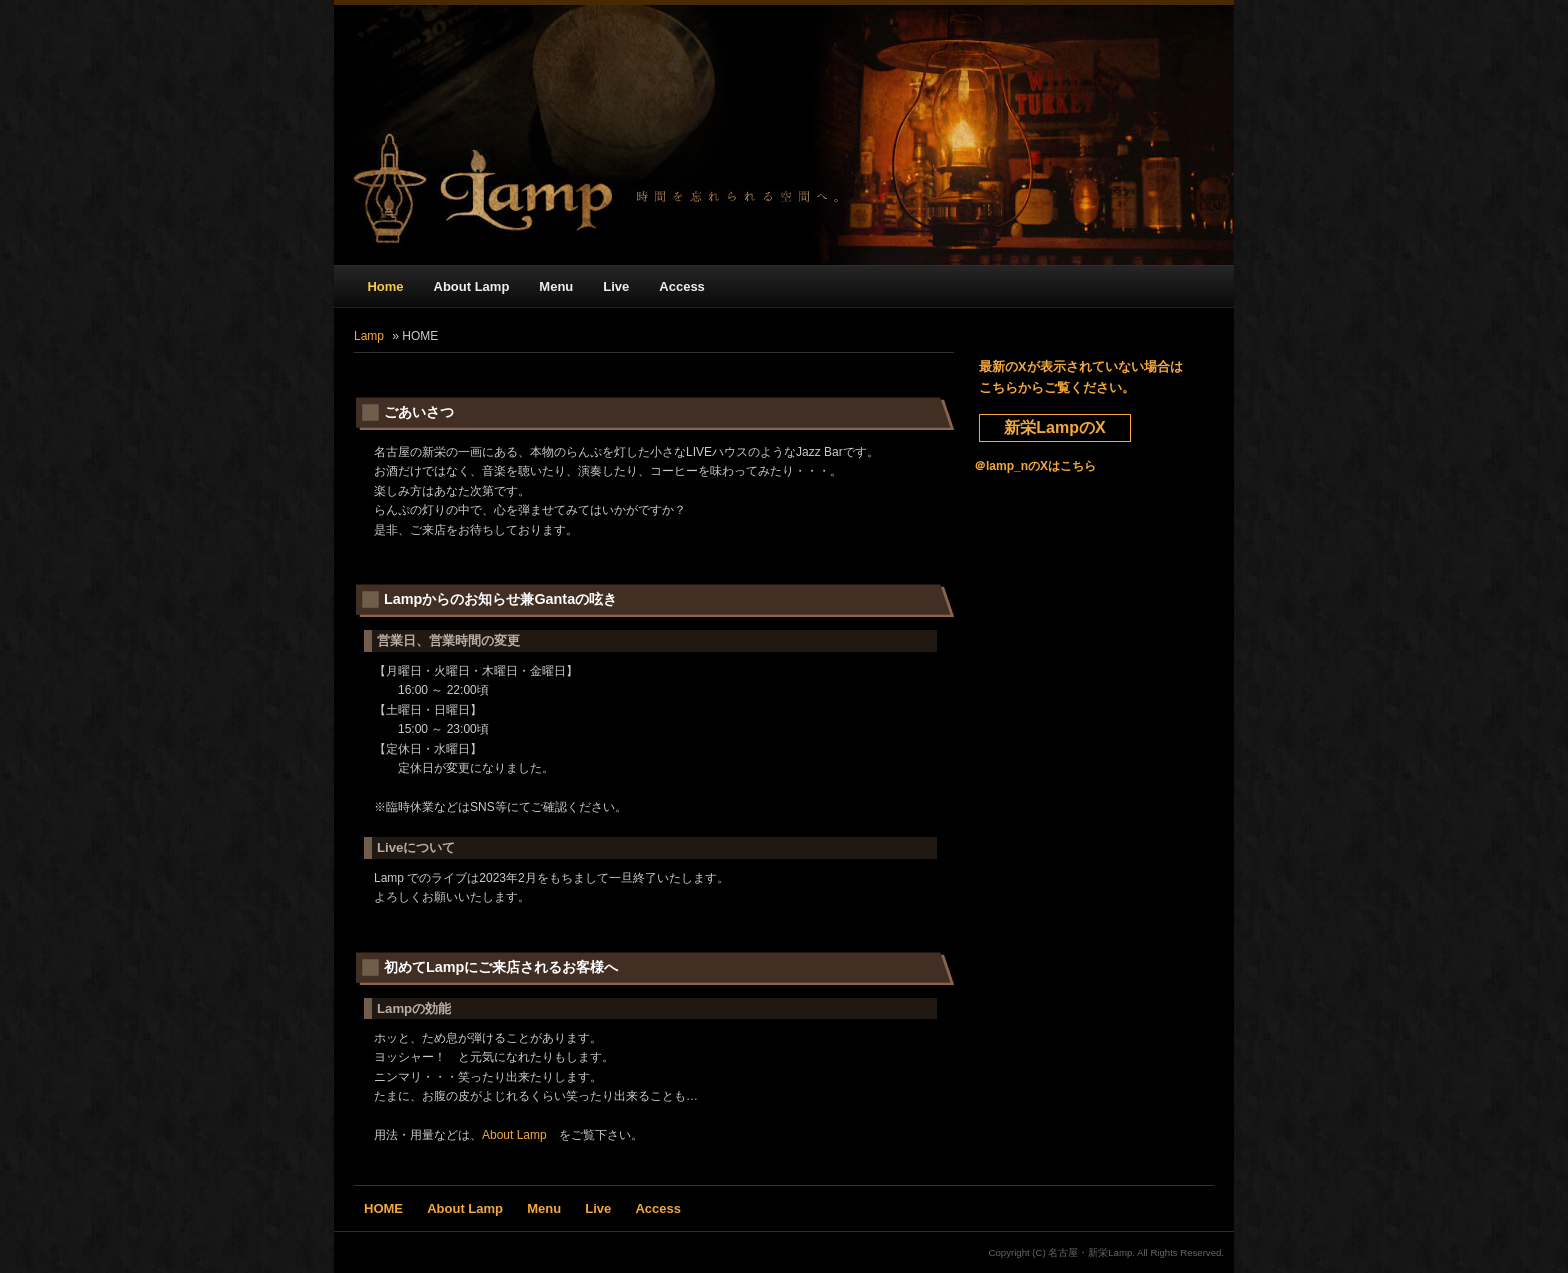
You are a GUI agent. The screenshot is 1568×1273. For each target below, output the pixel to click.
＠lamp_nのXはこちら (1035, 466)
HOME (383, 1208)
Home (385, 286)
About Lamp (472, 286)
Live (616, 286)
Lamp (369, 336)
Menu (556, 286)
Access (682, 286)
